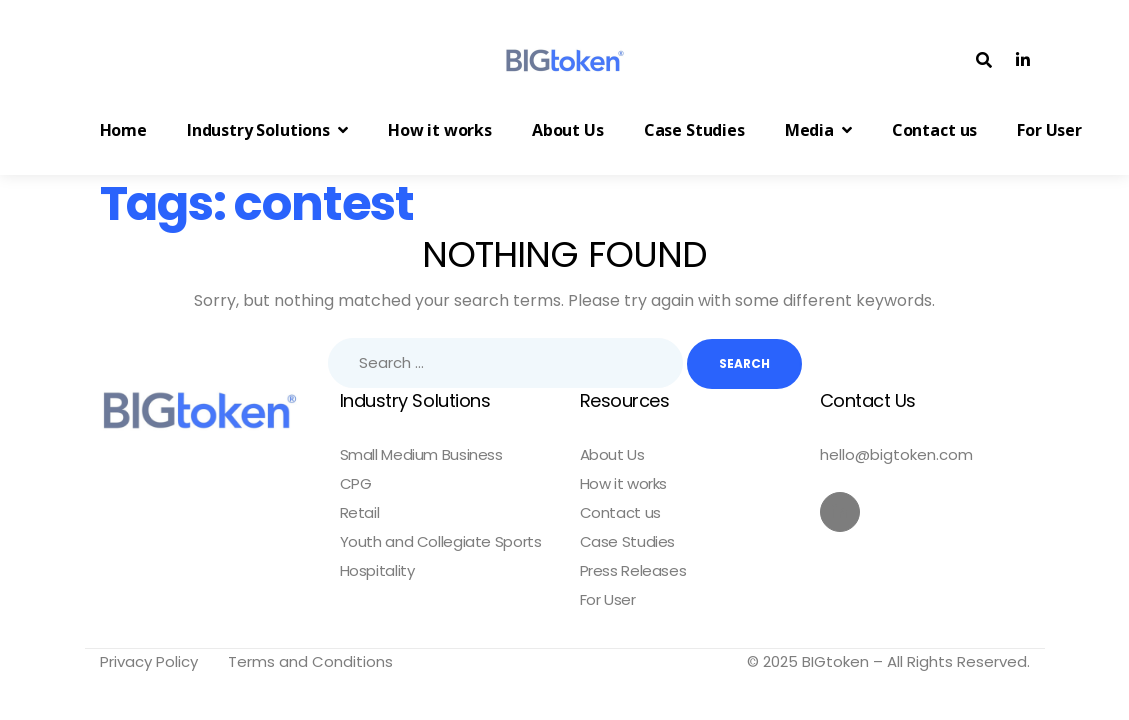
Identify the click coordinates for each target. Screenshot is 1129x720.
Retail (360, 513)
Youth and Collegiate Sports (441, 542)
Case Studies (628, 542)
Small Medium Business (421, 455)
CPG (356, 484)
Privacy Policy (149, 661)
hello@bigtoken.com (896, 454)
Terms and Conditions (310, 661)
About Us (612, 455)
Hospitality (377, 571)
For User (608, 600)
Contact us (620, 513)
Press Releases (633, 571)
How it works (624, 484)
